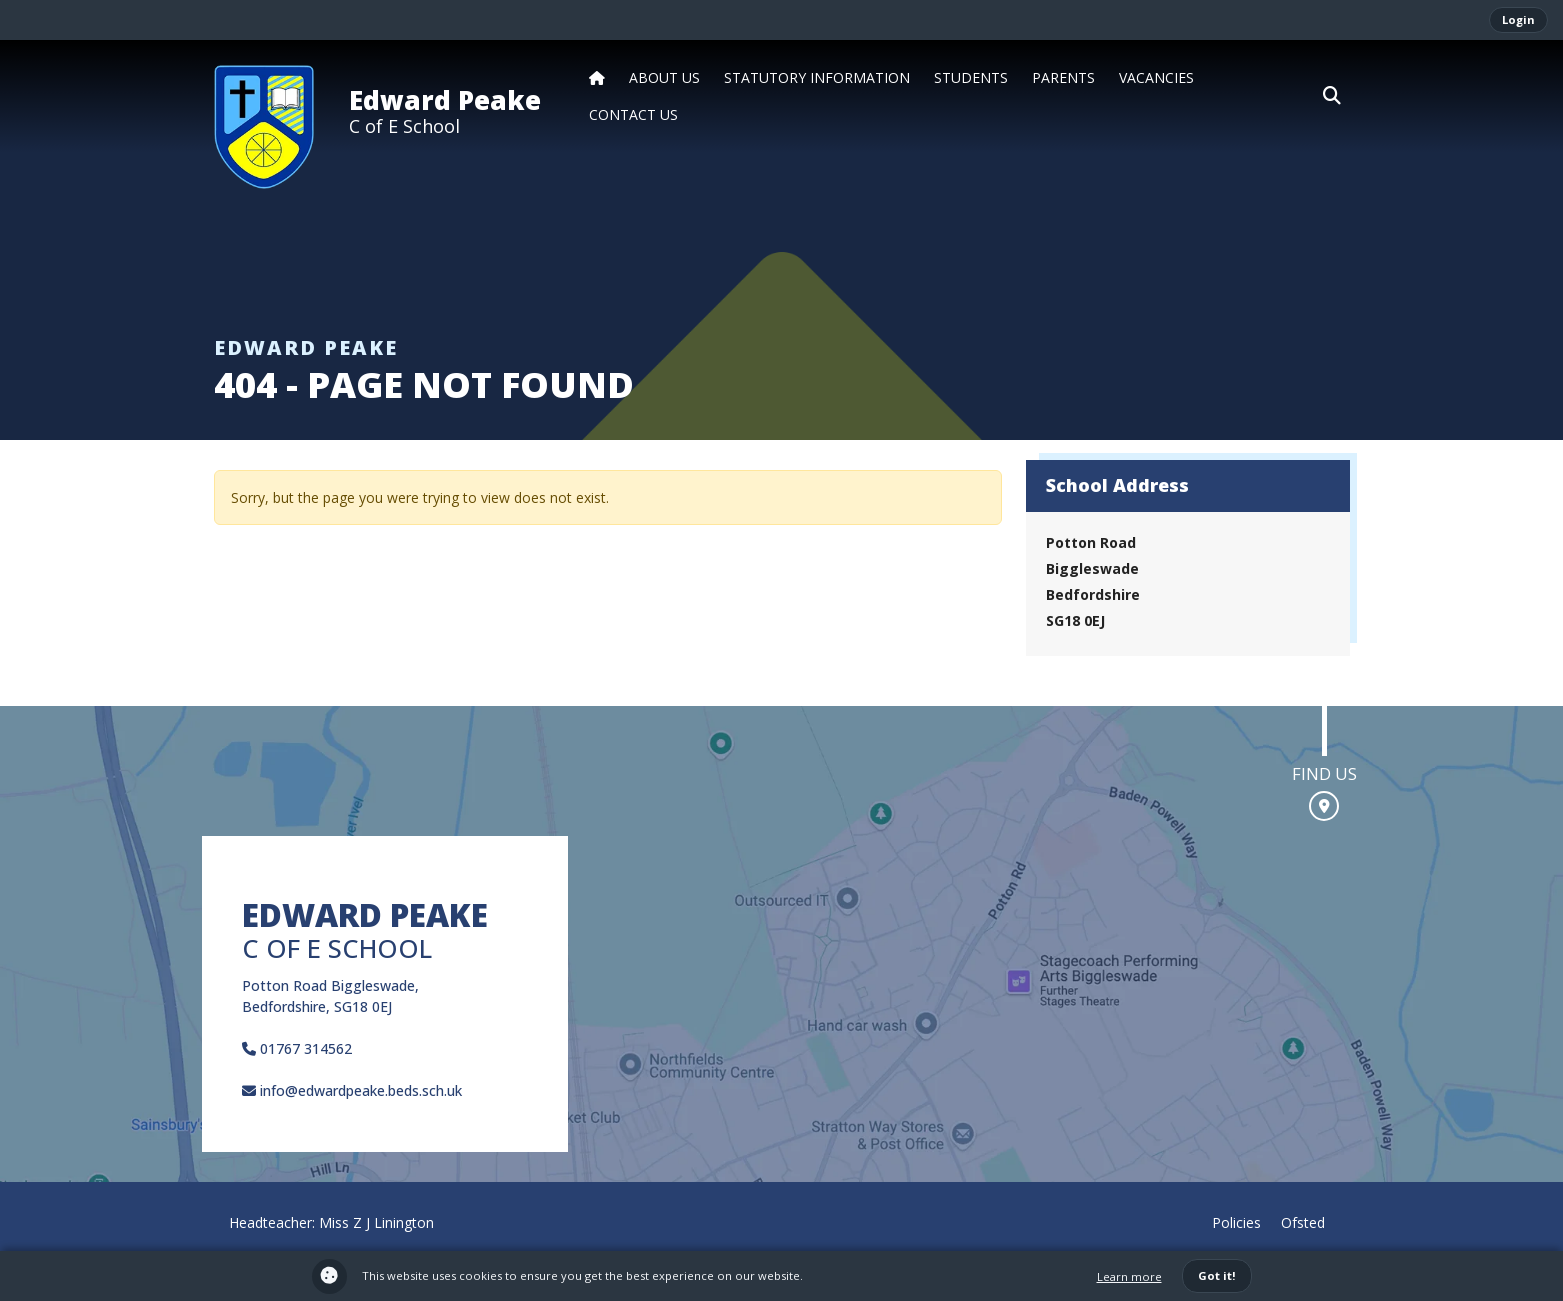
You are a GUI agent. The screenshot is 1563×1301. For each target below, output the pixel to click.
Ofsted (1303, 1222)
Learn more (1129, 1276)
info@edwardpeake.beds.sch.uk (352, 1090)
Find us (1324, 773)
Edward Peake (445, 100)
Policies (1236, 1222)
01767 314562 (297, 1048)
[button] (1332, 96)
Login (1518, 19)
